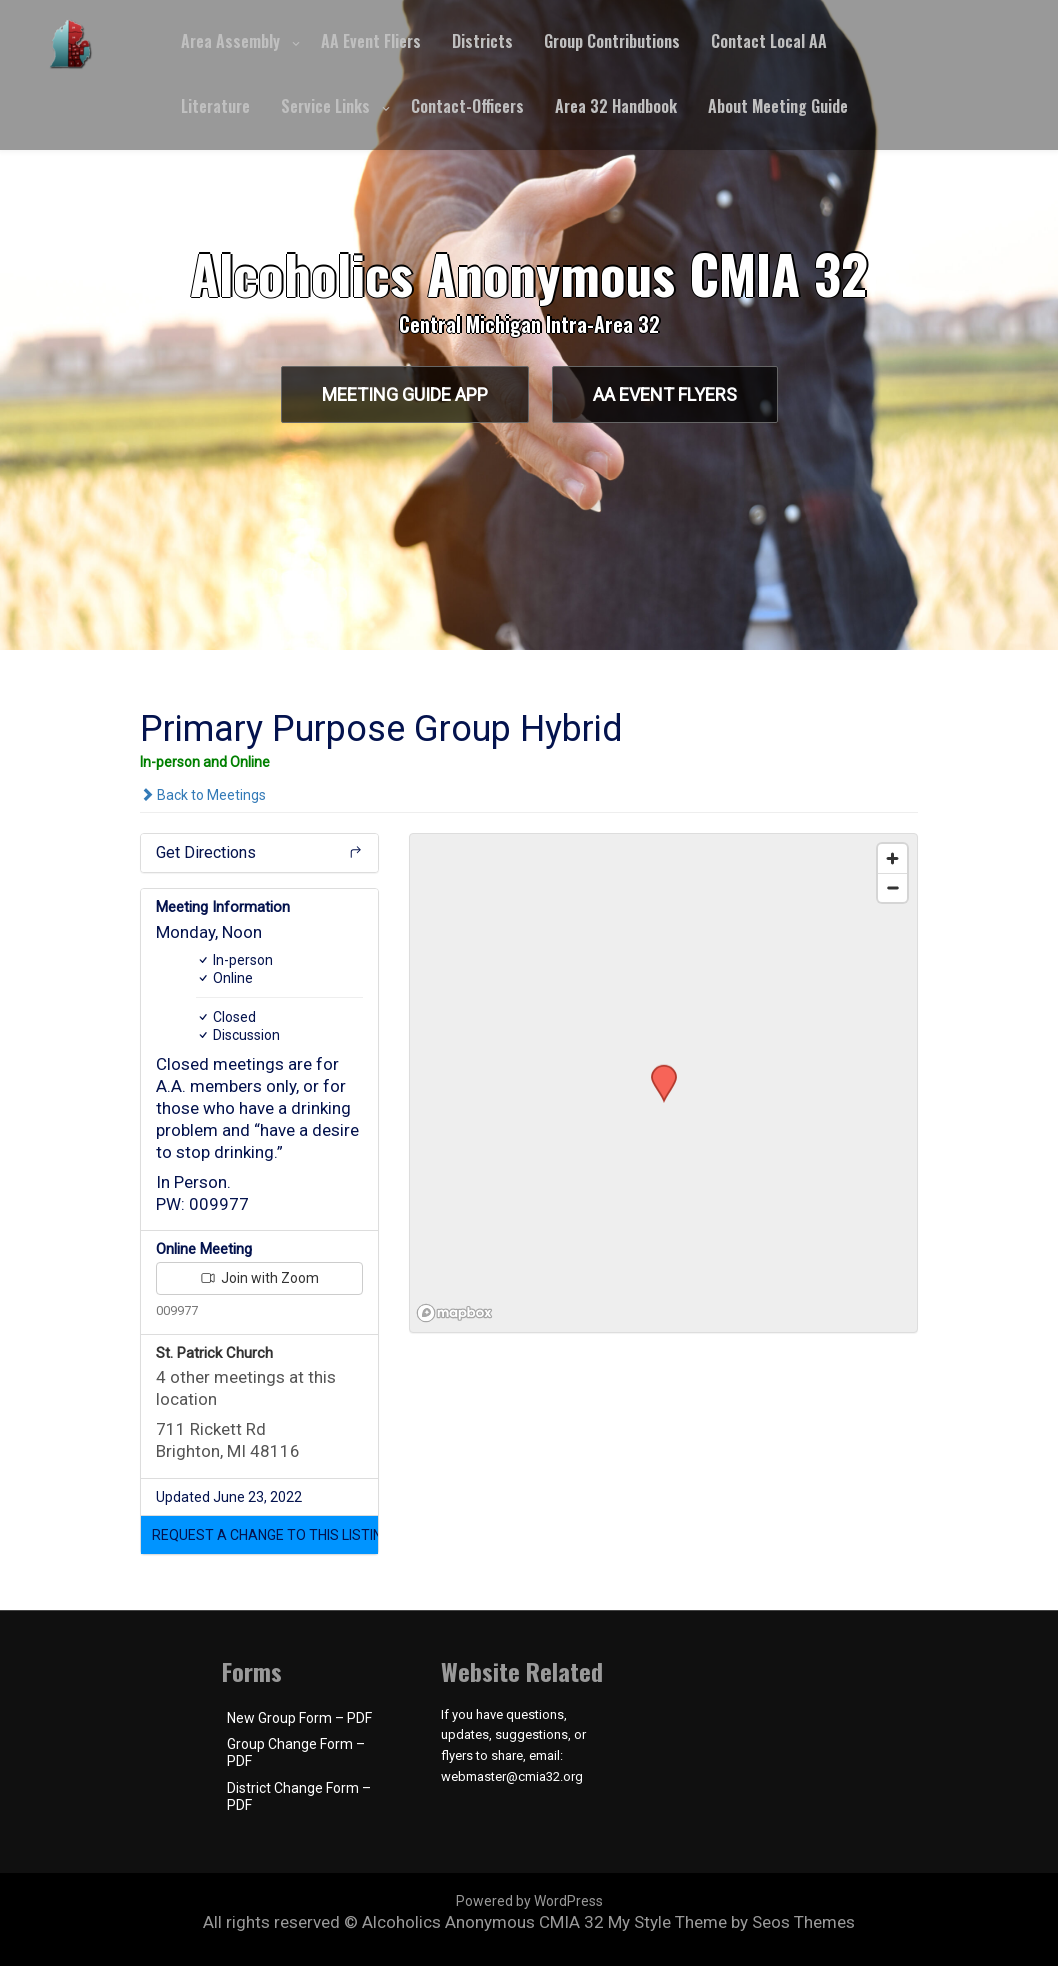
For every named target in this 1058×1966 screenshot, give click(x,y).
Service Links (325, 106)
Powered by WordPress (529, 1901)
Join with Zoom (260, 1278)
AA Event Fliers (371, 41)
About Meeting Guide (778, 106)
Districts (482, 41)
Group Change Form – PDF (296, 1752)
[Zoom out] (892, 887)
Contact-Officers (467, 106)
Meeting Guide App (405, 394)
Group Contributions (612, 41)
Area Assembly (230, 41)
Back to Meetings (203, 795)
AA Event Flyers (665, 394)
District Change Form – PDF (299, 1796)
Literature (215, 106)
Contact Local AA (769, 41)
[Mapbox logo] (460, 1314)
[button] (259, 1535)
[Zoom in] (892, 858)
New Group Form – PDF (299, 1718)
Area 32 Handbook (616, 106)
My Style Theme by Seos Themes (731, 1922)
